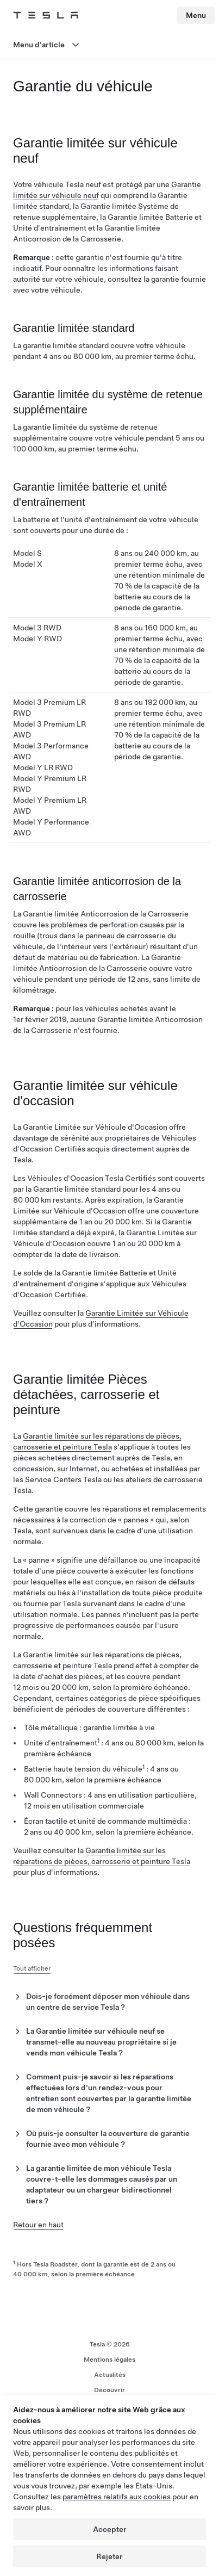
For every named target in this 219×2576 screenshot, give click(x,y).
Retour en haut (38, 2224)
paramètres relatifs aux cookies (116, 2496)
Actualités (110, 2375)
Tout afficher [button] (32, 1968)
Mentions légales (109, 2359)
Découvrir (109, 2390)
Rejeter (109, 2556)
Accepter (110, 2529)
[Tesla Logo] (45, 15)
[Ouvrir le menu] (109, 44)
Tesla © (110, 2344)
